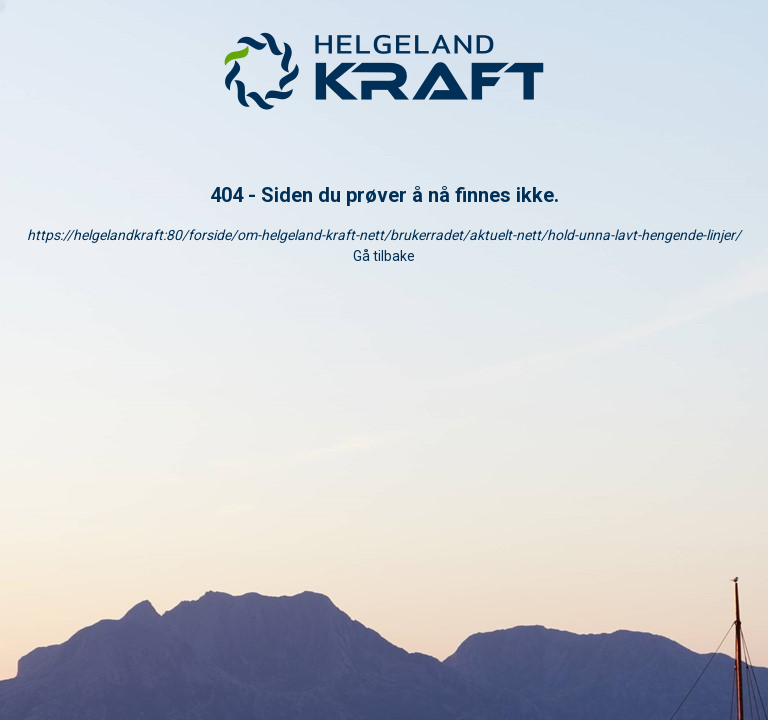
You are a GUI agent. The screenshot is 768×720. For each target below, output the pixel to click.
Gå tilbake (384, 256)
